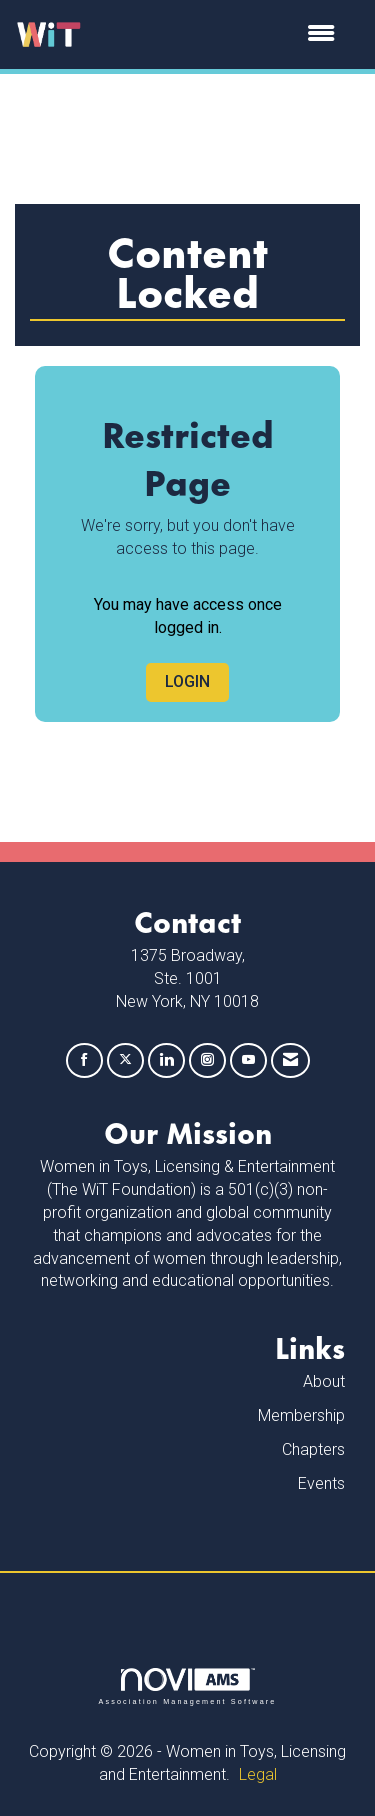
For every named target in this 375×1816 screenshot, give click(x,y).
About (324, 1381)
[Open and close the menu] (218, 34)
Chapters (313, 1449)
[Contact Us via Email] (290, 1060)
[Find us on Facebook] (84, 1060)
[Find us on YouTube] (248, 1060)
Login (187, 681)
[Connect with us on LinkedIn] (166, 1060)
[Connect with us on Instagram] (207, 1060)
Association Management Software (187, 1686)
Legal (258, 1774)
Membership (301, 1415)
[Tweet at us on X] (125, 1060)
